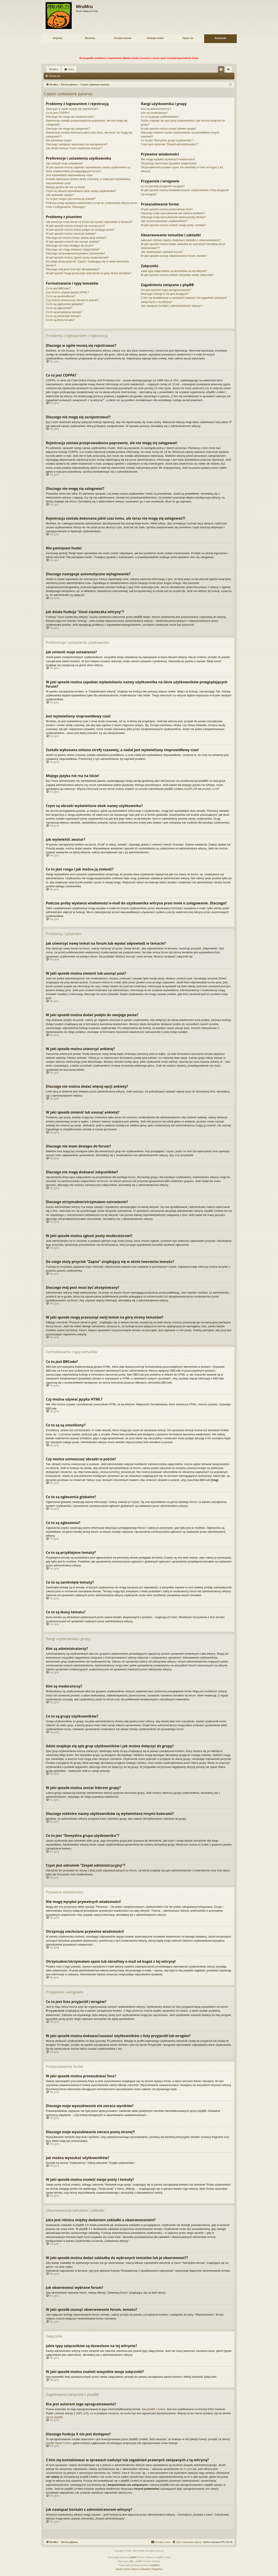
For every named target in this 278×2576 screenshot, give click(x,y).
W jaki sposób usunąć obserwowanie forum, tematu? (174, 255)
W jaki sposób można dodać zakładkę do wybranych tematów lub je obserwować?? (183, 246)
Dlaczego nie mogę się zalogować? (68, 128)
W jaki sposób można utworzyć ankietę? (71, 233)
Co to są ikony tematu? (60, 320)
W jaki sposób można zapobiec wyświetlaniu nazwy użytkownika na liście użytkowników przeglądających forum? (88, 169)
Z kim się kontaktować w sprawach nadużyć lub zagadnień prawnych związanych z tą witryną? (184, 299)
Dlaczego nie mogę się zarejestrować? (70, 116)
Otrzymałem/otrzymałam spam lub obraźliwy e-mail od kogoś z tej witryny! (182, 169)
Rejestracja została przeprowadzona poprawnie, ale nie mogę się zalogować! (86, 122)
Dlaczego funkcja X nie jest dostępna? (165, 293)
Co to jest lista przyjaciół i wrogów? (163, 186)
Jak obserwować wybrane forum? (162, 251)
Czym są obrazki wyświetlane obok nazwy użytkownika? (81, 191)
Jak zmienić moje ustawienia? (64, 163)
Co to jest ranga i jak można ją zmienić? (71, 198)
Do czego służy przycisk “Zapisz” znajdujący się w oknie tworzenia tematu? (87, 263)
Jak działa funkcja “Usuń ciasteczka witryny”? (74, 148)
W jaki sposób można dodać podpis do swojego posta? (80, 229)
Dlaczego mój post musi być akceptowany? (73, 269)
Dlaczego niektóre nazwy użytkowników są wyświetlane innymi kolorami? (180, 134)
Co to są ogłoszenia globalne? (65, 304)
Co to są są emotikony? (60, 296)
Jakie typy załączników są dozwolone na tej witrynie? (174, 271)
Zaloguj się (54, 76)
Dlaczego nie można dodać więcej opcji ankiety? (76, 237)
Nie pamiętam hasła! (59, 140)
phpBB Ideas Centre (58, 2443)
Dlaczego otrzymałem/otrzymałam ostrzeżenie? (75, 253)
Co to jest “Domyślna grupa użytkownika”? (167, 140)
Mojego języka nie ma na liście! (65, 187)
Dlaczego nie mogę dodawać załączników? (73, 249)
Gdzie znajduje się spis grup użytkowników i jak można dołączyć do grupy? (183, 122)
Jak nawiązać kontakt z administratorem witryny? (171, 305)
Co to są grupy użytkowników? (160, 116)
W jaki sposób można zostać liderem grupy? (168, 128)
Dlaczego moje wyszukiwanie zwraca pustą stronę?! (173, 217)
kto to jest (186, 2469)
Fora (71, 69)
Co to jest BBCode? (58, 288)
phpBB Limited (156, 2409)
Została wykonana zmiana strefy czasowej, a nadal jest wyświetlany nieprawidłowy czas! (88, 181)
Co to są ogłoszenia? (59, 308)
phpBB (133, 2557)
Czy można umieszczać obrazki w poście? (72, 300)
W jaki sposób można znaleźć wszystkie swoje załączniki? (177, 275)
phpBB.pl (189, 788)
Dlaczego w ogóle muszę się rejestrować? (72, 108)
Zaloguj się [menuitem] (229, 70)
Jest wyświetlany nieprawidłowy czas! (69, 175)
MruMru (53, 69)
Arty (132, 2561)
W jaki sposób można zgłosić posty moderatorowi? (77, 257)
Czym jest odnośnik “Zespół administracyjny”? (169, 144)
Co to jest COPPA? (58, 112)
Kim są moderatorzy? (154, 112)
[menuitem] (221, 69)
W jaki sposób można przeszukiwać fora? (167, 209)
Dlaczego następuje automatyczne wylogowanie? (77, 144)
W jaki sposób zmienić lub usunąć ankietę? (73, 241)
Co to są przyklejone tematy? (64, 312)
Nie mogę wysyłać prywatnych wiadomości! (168, 159)
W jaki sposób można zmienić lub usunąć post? (75, 225)
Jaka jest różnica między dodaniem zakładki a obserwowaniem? (181, 240)
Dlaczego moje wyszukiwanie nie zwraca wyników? (173, 213)
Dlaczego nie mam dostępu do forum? (70, 245)
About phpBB (54, 2417)
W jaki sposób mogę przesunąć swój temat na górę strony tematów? (88, 273)
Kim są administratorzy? (156, 108)
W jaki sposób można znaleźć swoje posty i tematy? (173, 225)
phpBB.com (209, 788)
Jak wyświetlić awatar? (60, 195)
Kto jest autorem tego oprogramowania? (166, 290)
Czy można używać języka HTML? (67, 292)
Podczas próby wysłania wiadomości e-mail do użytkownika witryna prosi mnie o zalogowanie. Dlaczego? (91, 204)
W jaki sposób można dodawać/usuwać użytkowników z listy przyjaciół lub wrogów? (185, 192)
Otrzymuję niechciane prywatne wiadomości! (169, 163)
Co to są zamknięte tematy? (63, 316)
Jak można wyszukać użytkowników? (164, 221)
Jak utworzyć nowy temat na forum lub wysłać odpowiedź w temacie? (89, 221)
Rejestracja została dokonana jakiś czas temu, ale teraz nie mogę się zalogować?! (89, 134)
